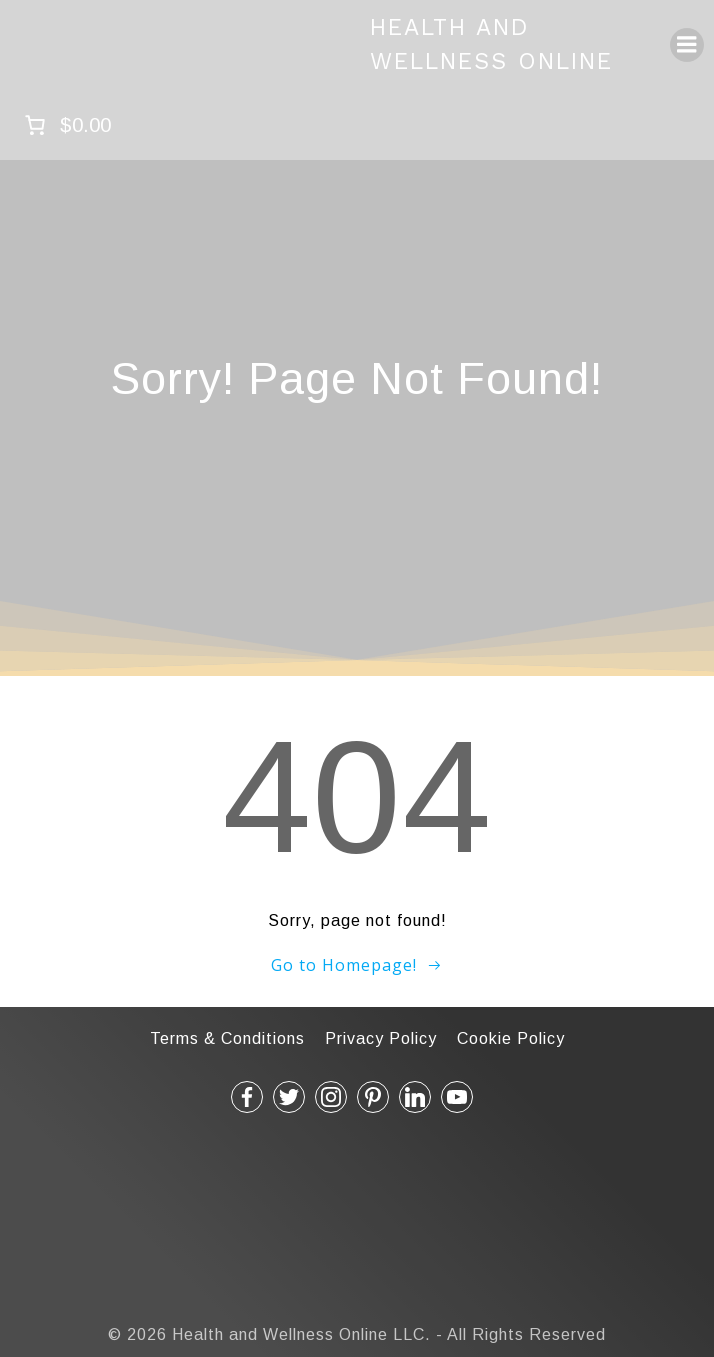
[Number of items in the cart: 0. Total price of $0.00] (65, 125)
